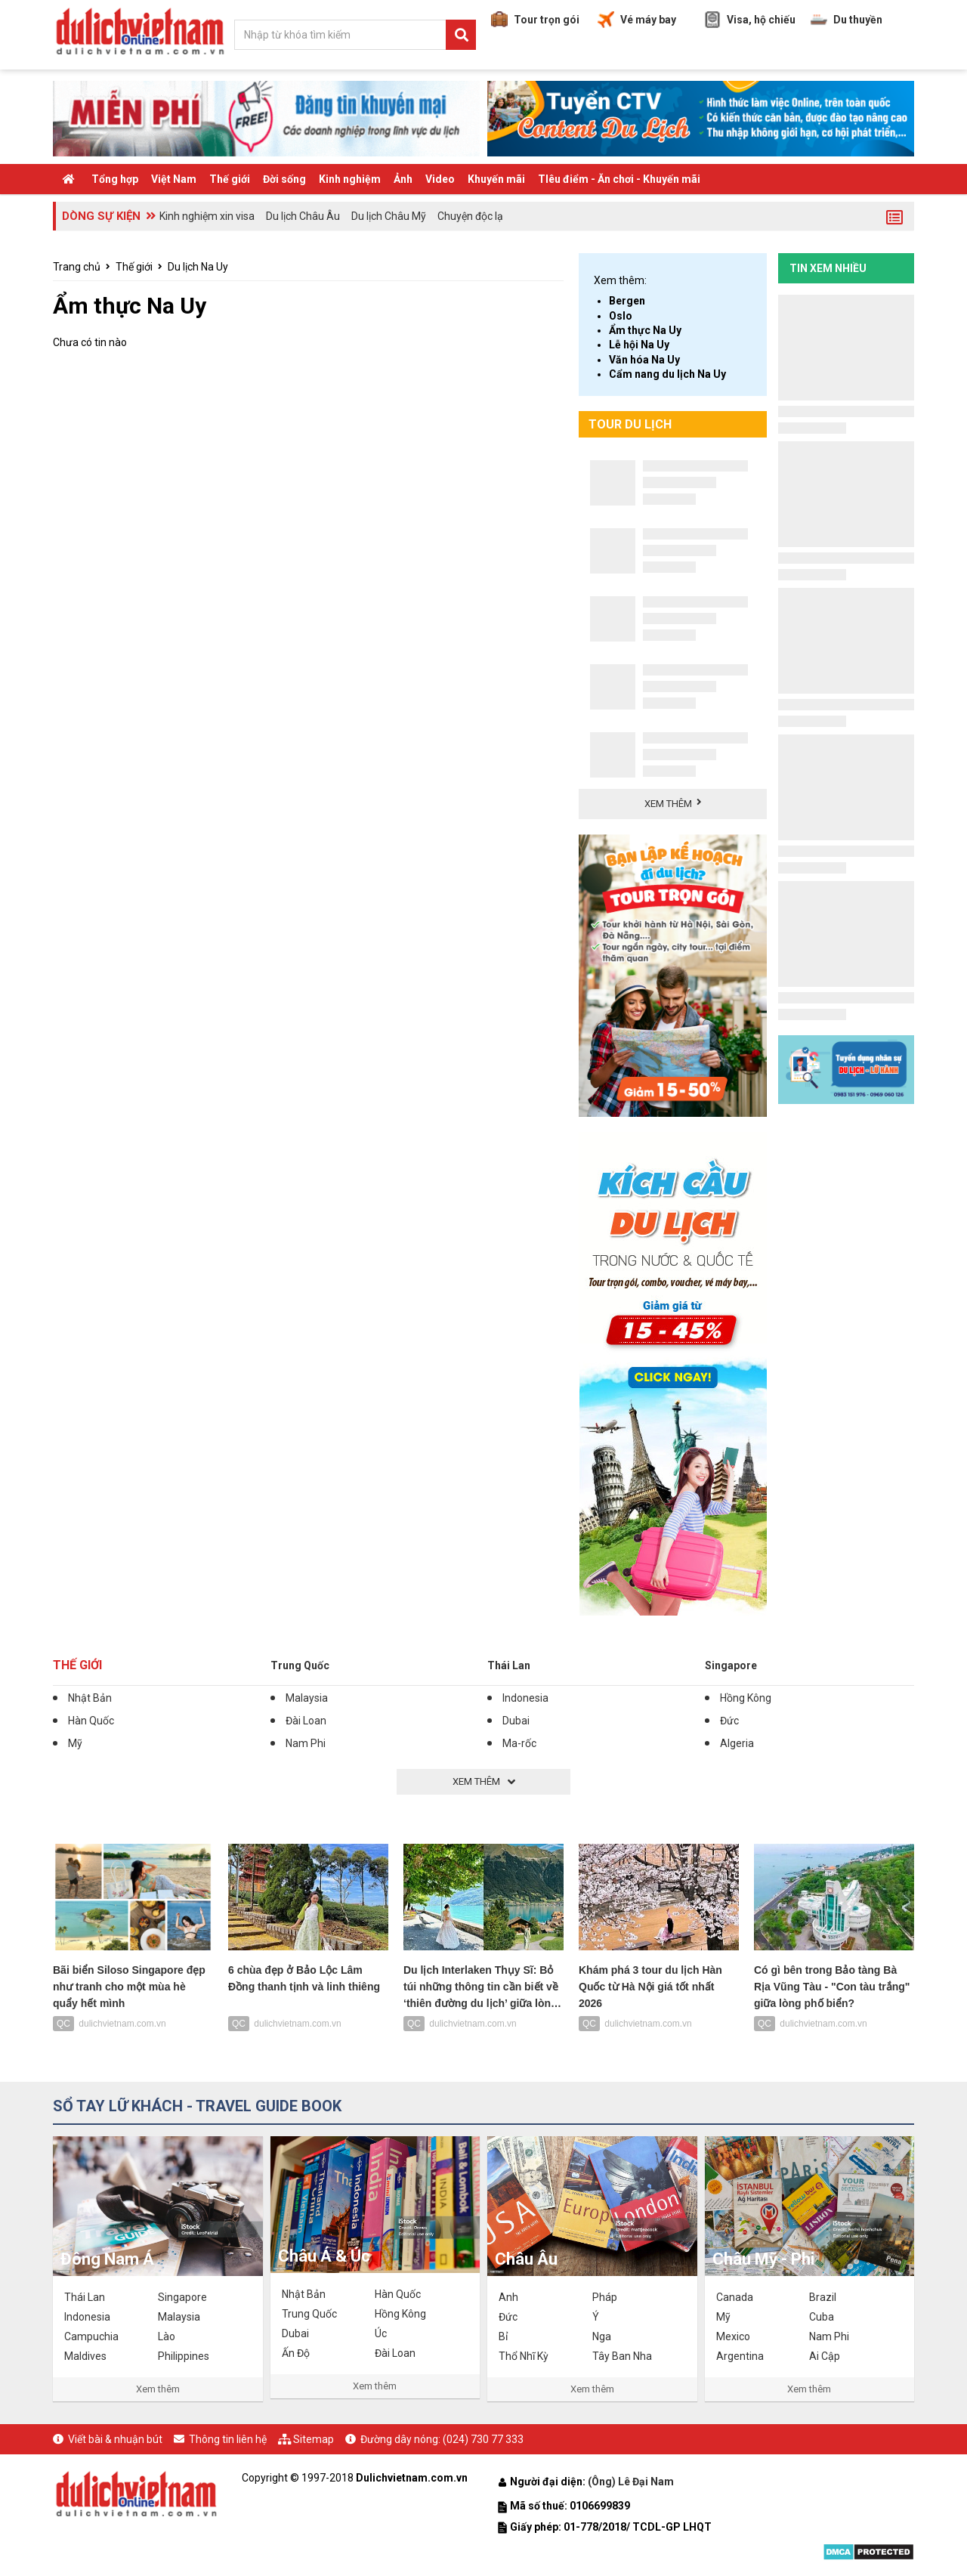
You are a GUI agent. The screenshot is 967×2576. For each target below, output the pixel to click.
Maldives (85, 2356)
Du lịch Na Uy (198, 267)
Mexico (733, 2336)
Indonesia (525, 1698)
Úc (381, 2333)
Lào (166, 2336)
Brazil (822, 2297)
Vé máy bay (637, 19)
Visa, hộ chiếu (750, 19)
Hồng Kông (745, 1698)
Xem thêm (158, 2389)
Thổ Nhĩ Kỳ (523, 2356)
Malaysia (307, 1698)
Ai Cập (824, 2356)
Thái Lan (508, 1665)
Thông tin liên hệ (228, 2439)
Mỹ (75, 1743)
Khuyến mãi (496, 179)
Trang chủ (76, 267)
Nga (601, 2336)
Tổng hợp (114, 179)
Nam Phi (306, 1743)
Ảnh (403, 179)
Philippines (183, 2356)
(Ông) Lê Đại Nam (632, 2481)
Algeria (737, 1743)
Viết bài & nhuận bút (115, 2439)
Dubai (516, 1721)
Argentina (740, 2356)
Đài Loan (306, 1721)
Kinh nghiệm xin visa (207, 216)
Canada (734, 2297)
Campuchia (91, 2336)
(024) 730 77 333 (483, 2439)
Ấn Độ (296, 2353)
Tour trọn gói (535, 19)
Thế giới (229, 179)
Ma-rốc (519, 1743)
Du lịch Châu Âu (303, 216)
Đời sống (284, 179)
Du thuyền (846, 19)
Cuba (821, 2317)
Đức (729, 1721)
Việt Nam (173, 179)
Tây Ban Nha (622, 2356)
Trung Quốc (299, 1665)
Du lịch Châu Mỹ (388, 216)
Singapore (731, 1665)
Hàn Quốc (91, 1721)
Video (440, 179)
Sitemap (313, 2439)
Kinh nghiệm (350, 179)
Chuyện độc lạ (470, 216)
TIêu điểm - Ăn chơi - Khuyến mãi (619, 179)
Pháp (604, 2297)
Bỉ (503, 2336)
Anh (508, 2297)
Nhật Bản (90, 1698)
